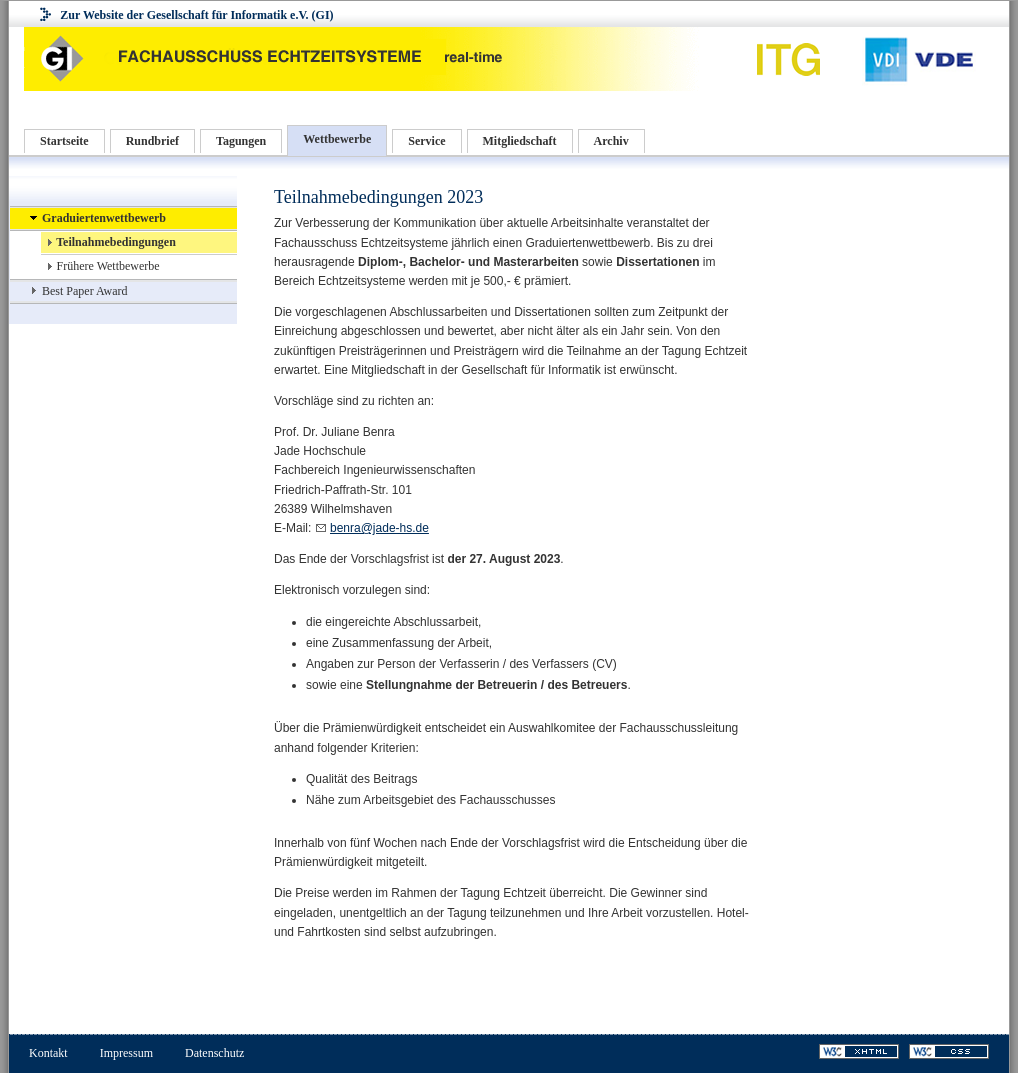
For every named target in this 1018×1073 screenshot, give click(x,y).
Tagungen (241, 141)
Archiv (611, 141)
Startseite (64, 141)
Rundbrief (152, 141)
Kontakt (48, 1053)
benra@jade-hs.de (379, 528)
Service (426, 141)
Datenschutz (214, 1053)
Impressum (126, 1053)
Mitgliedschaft (520, 141)
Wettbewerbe (337, 139)
